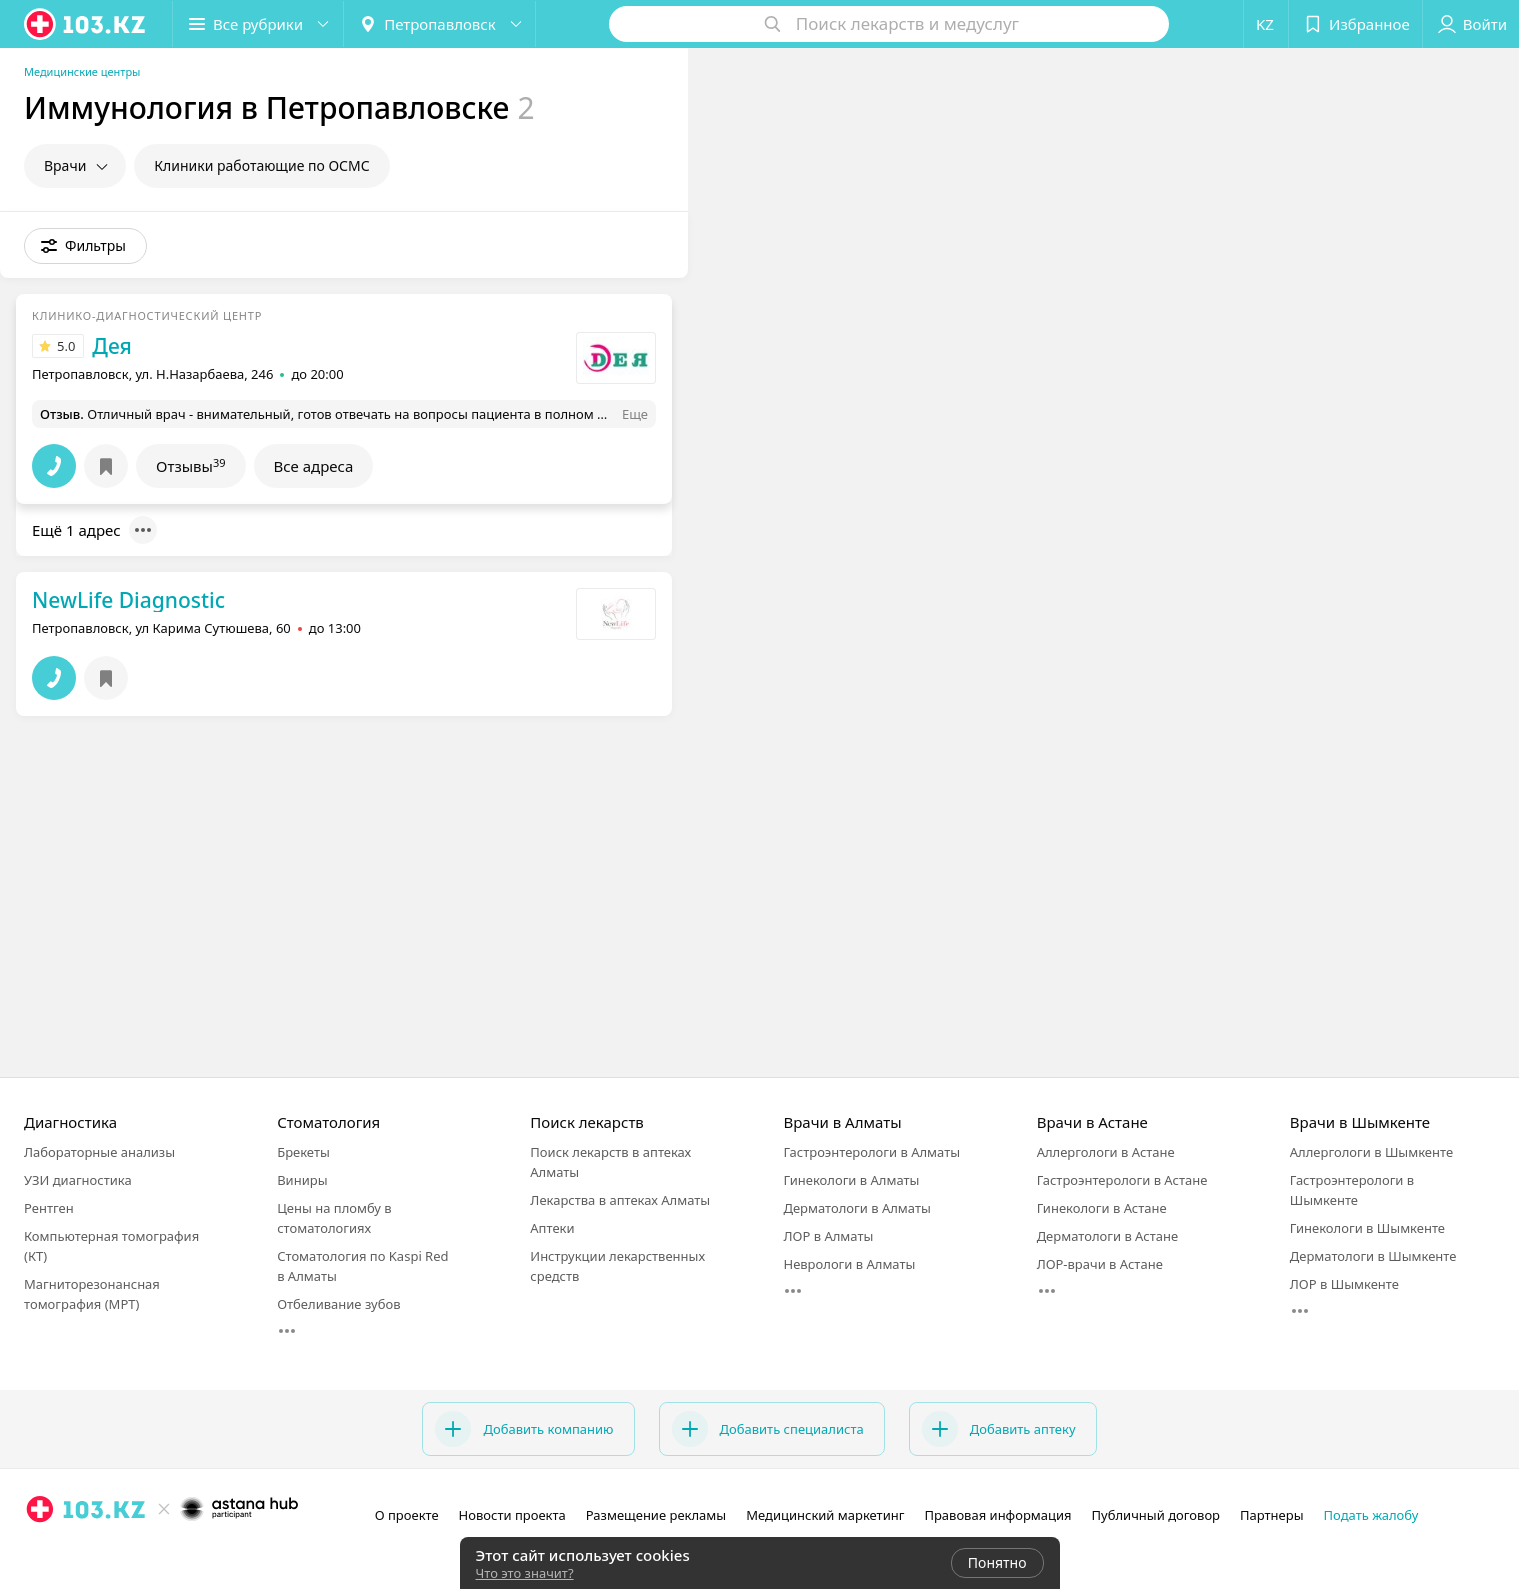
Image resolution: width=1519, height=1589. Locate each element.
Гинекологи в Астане (1102, 1208)
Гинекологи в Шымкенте (1367, 1228)
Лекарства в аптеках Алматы (620, 1200)
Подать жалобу (1371, 1515)
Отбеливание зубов (338, 1304)
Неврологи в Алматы (849, 1264)
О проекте (407, 1515)
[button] (258, 24)
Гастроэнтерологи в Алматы (871, 1152)
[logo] (86, 24)
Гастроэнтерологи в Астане (1122, 1180)
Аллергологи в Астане (1106, 1152)
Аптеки (552, 1228)
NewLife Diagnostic (128, 600)
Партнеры (1272, 1515)
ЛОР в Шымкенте (1344, 1284)
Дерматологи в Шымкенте (1373, 1256)
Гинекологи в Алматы (851, 1180)
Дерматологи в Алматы (856, 1208)
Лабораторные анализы (99, 1152)
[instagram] (40, 1553)
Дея (111, 346)
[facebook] (68, 1553)
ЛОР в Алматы (828, 1236)
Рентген (49, 1208)
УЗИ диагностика (78, 1180)
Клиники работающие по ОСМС (261, 165)
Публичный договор (1156, 1515)
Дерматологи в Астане (1107, 1236)
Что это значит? (525, 1573)
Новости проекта (512, 1515)
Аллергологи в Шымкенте (1371, 1152)
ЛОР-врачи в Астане (1100, 1264)
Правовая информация (997, 1515)
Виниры (302, 1180)
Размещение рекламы (656, 1515)
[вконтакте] (96, 1553)
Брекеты (303, 1152)
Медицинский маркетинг (825, 1515)
